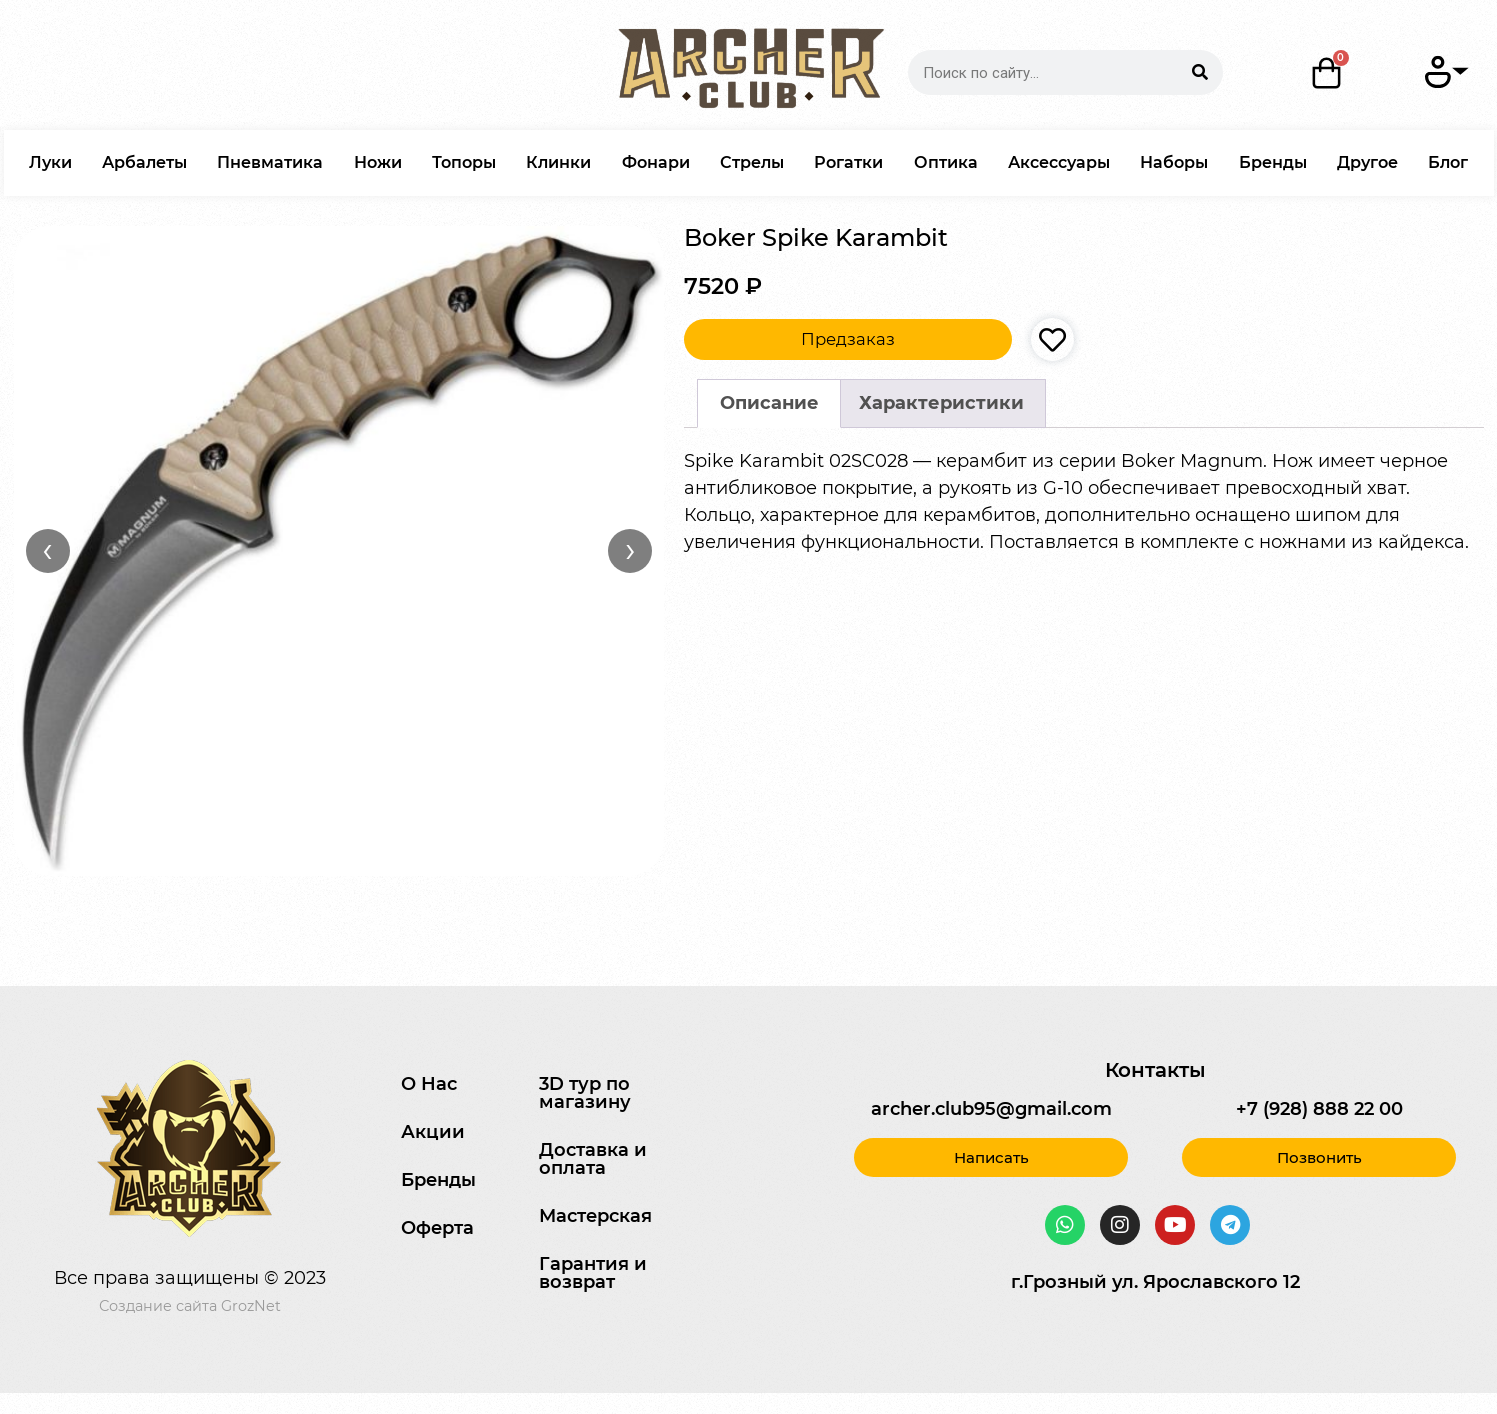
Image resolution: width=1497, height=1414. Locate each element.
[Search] (1200, 72)
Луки (50, 162)
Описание (769, 403)
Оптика (946, 162)
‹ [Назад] (47, 550)
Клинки (558, 162)
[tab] (769, 403)
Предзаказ (848, 339)
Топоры (464, 162)
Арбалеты (144, 162)
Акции (433, 1132)
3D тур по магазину (585, 1093)
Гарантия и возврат (593, 1273)
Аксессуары (1059, 162)
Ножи (378, 162)
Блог (1448, 162)
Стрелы (752, 162)
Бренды (1273, 162)
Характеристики (941, 403)
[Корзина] (1327, 73)
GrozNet (251, 1306)
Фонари (656, 162)
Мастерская (595, 1216)
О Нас (429, 1084)
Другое (1367, 162)
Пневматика (270, 162)
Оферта (437, 1228)
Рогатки (848, 162)
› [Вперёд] (630, 550)
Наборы (1174, 162)
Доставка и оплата (593, 1159)
